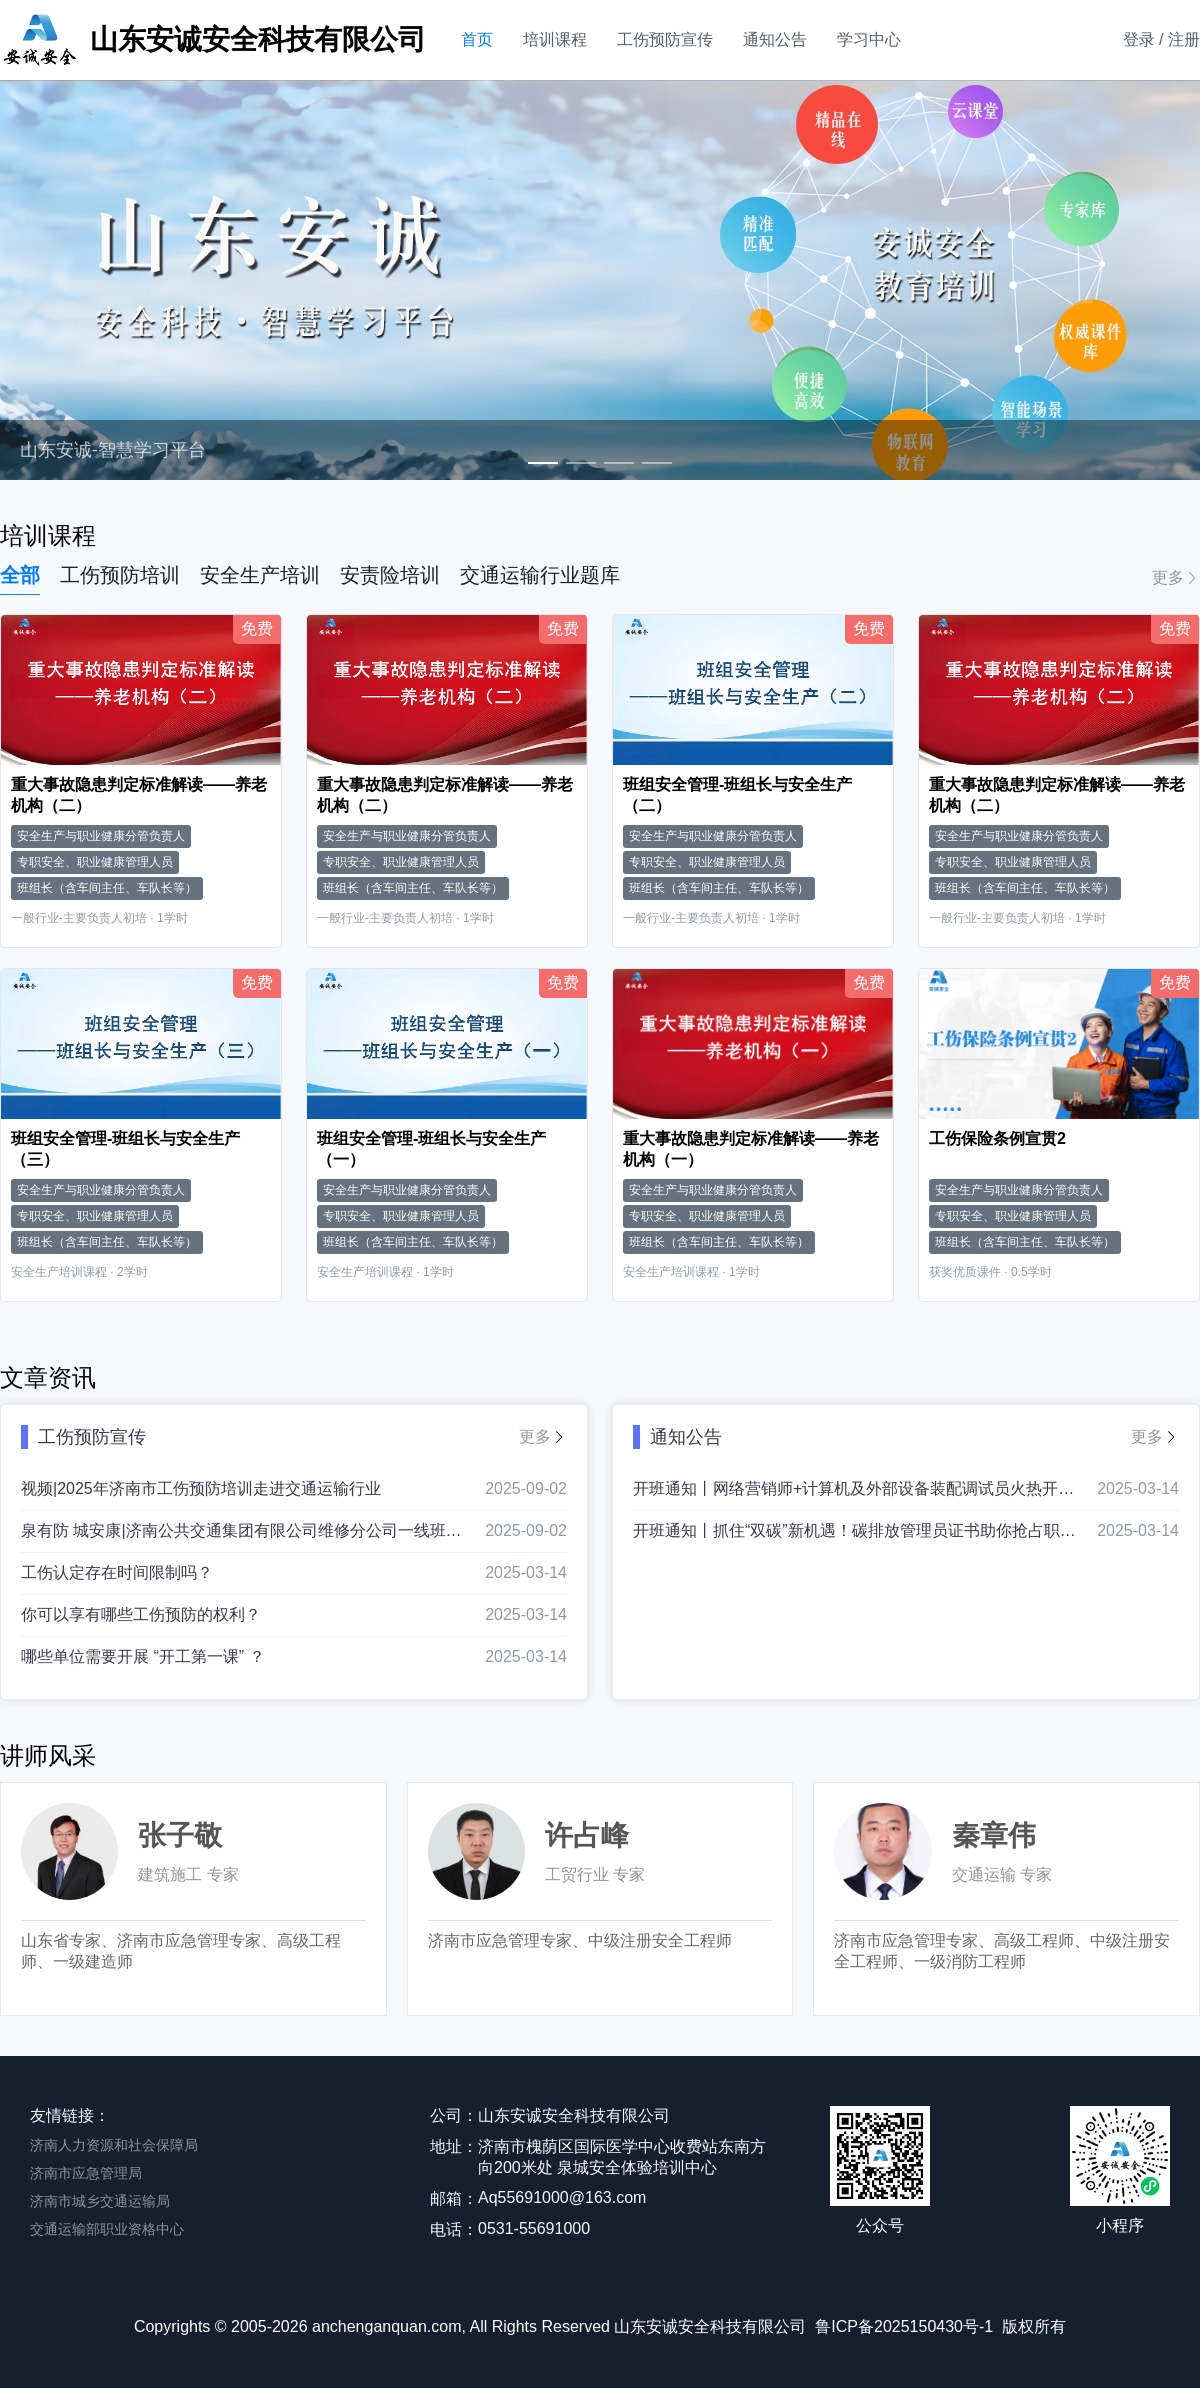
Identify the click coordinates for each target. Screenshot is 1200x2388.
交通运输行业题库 (540, 575)
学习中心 (869, 39)
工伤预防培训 (120, 575)
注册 (1184, 39)
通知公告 (775, 39)
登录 (1139, 39)
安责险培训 (390, 575)
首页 (477, 39)
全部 (20, 575)
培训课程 (555, 39)
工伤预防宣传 (665, 39)
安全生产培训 (260, 575)
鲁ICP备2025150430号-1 (904, 2326)
